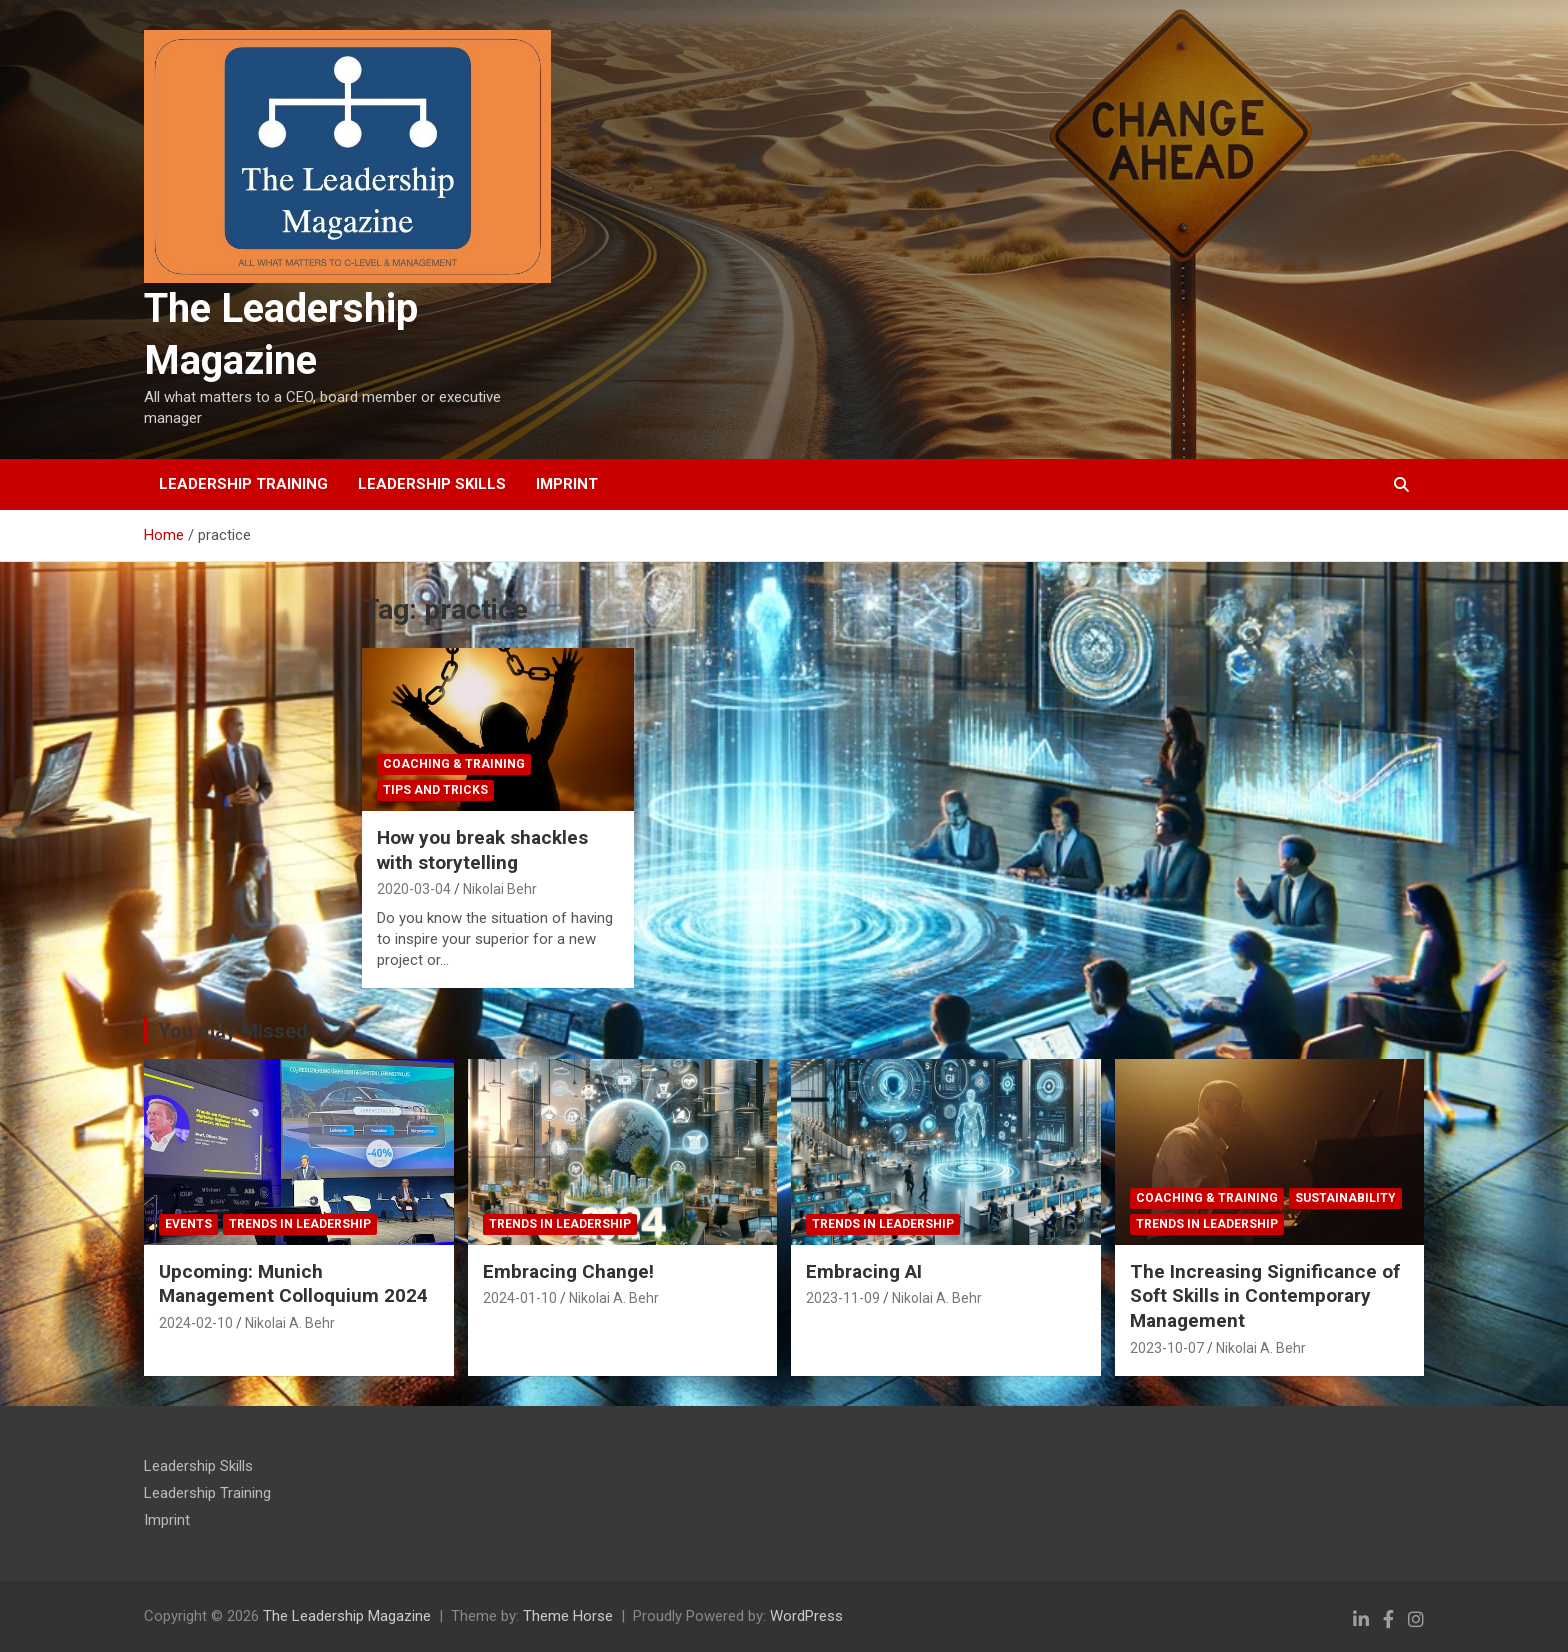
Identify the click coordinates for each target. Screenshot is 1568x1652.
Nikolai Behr (500, 889)
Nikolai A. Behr (290, 1323)
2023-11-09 (843, 1298)
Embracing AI (864, 1271)
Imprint (567, 484)
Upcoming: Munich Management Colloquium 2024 (293, 1284)
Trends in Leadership (300, 1224)
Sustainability (1345, 1198)
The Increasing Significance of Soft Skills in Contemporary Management (1265, 1296)
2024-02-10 (196, 1323)
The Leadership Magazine (347, 1616)
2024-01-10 (520, 1298)
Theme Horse (568, 1616)
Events (188, 1224)
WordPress (806, 1616)
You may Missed (233, 1031)
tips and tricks (435, 790)
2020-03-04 (414, 889)
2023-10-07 (1167, 1348)
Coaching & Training (454, 764)
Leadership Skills (432, 484)
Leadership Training (243, 484)
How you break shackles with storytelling (482, 850)
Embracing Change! (568, 1271)
